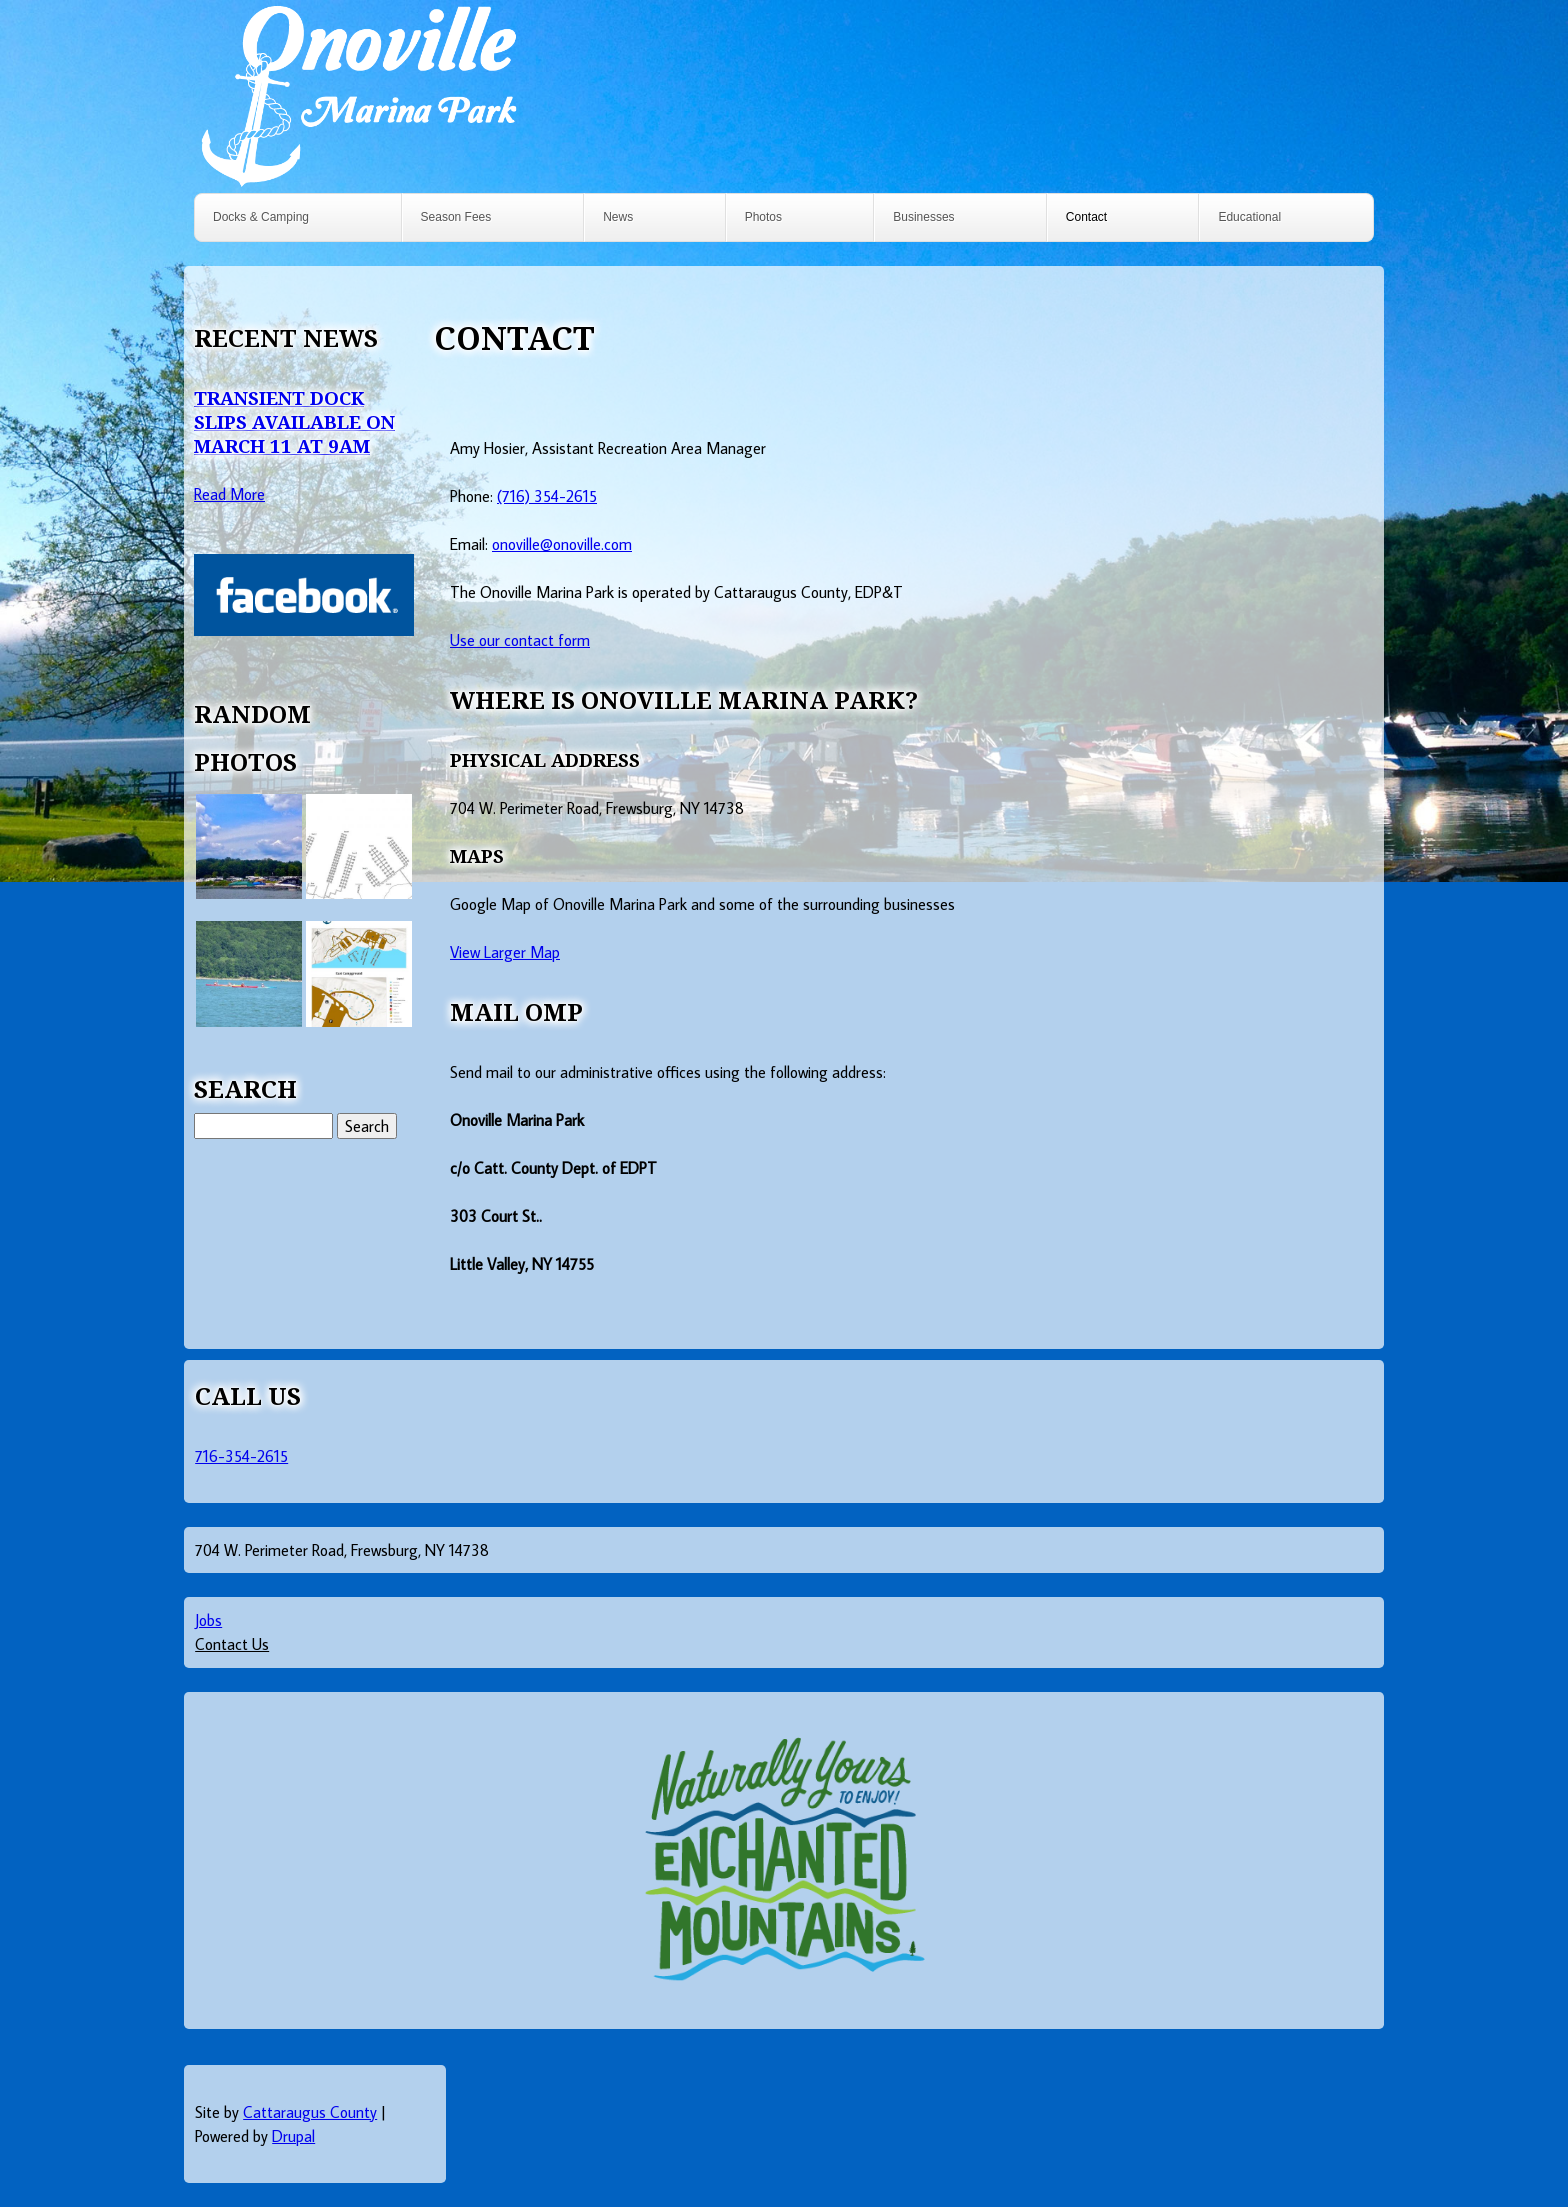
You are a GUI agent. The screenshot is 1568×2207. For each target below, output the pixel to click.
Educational (1249, 217)
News (618, 217)
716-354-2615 (241, 1456)
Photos (763, 217)
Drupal (293, 2136)
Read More (229, 494)
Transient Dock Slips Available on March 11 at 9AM (294, 421)
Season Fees (456, 217)
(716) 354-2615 (547, 496)
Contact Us (232, 1644)
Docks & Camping (261, 217)
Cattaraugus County (310, 2112)
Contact (1086, 217)
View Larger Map (505, 952)
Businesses (923, 217)
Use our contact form (520, 640)
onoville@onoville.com (562, 544)
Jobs (208, 1620)
